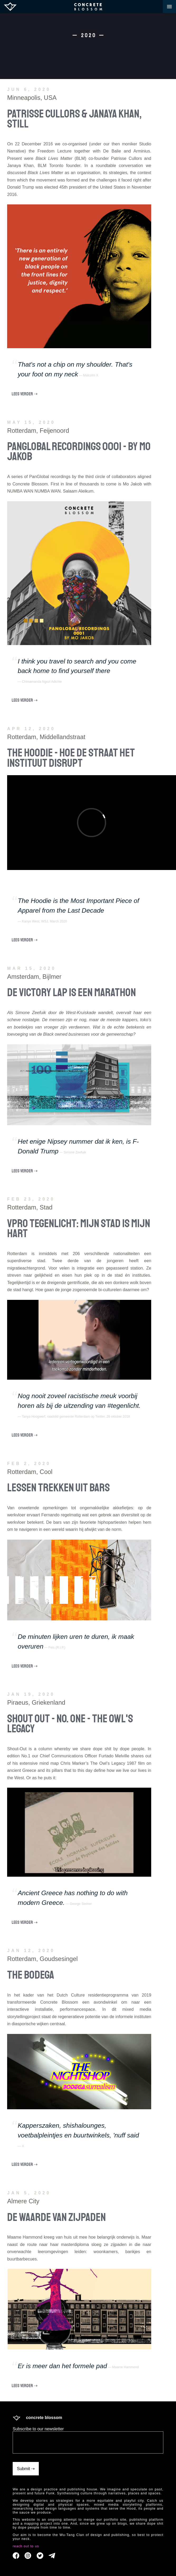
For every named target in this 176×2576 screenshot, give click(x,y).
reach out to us (26, 2546)
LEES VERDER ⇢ (24, 394)
